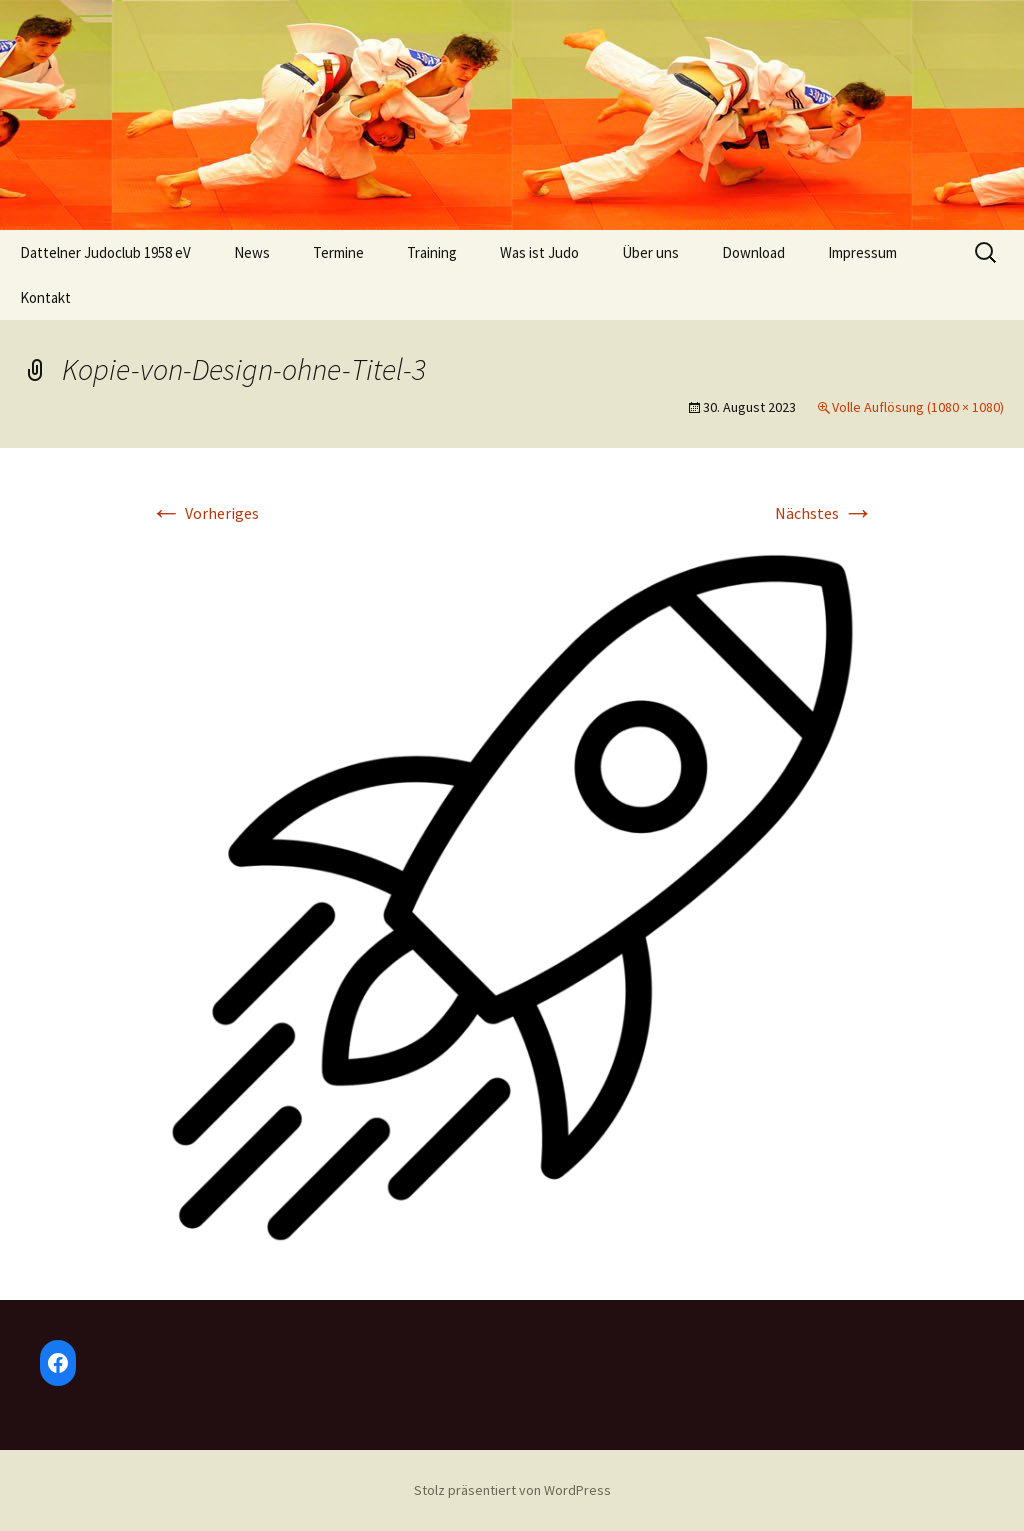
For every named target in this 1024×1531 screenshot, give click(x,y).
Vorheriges (204, 513)
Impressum (862, 252)
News (252, 252)
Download (753, 252)
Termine (338, 252)
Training (432, 252)
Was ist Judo (539, 252)
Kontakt (45, 297)
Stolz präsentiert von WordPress (512, 1490)
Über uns (650, 252)
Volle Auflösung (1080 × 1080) (918, 407)
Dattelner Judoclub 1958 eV (105, 252)
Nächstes (824, 513)
